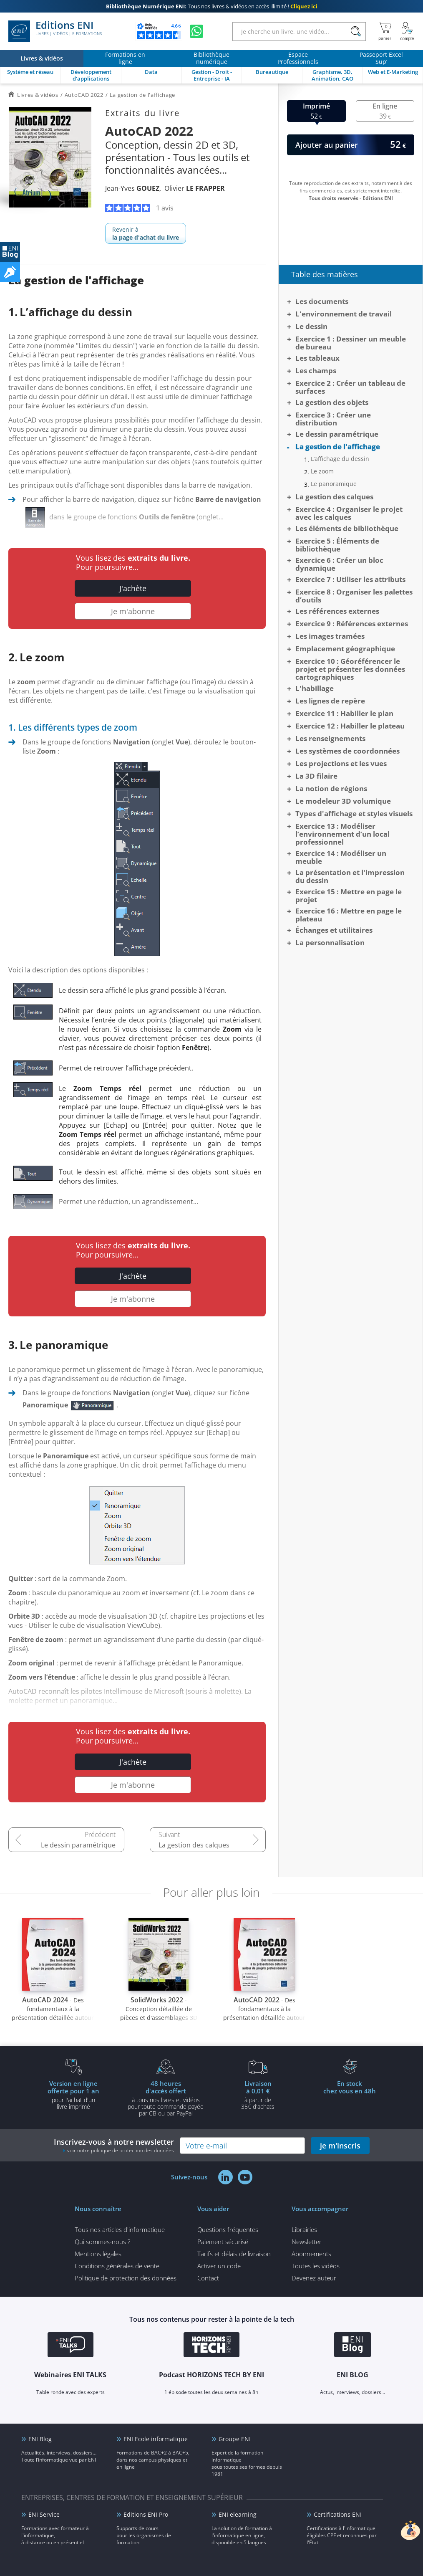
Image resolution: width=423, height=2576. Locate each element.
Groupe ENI (235, 2439)
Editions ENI (55, 31)
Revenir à (145, 233)
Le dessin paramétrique (78, 1845)
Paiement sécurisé (222, 2241)
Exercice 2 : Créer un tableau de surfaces (350, 387)
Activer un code (219, 2266)
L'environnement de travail (343, 314)
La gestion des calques (194, 1845)
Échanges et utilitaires (334, 930)
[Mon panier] (384, 31)
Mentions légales (98, 2254)
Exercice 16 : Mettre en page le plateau (348, 915)
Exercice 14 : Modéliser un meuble (340, 857)
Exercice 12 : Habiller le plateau (350, 726)
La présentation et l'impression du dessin (350, 876)
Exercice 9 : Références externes (351, 624)
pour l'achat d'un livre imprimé (73, 2094)
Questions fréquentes (227, 2229)
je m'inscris (340, 2146)
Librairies (304, 2229)
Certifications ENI (338, 2514)
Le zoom (322, 471)
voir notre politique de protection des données (120, 2150)
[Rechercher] (355, 31)
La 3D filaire (316, 776)
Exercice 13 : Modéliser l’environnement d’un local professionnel (342, 834)
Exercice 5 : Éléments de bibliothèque (337, 545)
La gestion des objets (331, 402)
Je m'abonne (133, 611)
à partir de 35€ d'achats (257, 2094)
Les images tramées (330, 636)
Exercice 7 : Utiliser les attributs (350, 579)
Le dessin (311, 326)
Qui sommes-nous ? (102, 2241)
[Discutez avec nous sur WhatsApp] (196, 31)
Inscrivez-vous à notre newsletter (114, 2145)
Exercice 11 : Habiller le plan (344, 713)
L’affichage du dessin (340, 458)
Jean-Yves (132, 188)
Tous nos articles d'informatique (120, 2229)
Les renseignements (330, 738)
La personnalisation (330, 942)
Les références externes (337, 611)
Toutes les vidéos (316, 2266)
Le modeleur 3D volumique (343, 801)
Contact (208, 2278)
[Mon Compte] (407, 31)
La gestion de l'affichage (337, 446)
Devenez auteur (314, 2278)
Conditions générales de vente (117, 2266)
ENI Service (44, 2514)
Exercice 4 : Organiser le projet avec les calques (349, 513)
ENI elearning (238, 2514)
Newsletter (307, 2241)
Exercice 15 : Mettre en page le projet (348, 895)
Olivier (194, 188)
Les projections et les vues (341, 763)
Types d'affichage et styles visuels (354, 813)
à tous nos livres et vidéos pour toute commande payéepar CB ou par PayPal (166, 2098)
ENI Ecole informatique (155, 2439)
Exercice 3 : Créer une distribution (333, 419)
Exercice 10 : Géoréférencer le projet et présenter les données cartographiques (350, 669)
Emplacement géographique (345, 649)
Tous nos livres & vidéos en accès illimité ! (211, 6)
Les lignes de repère (330, 701)
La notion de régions (331, 788)
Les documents (321, 301)
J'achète (132, 588)
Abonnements (311, 2254)
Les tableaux (317, 358)
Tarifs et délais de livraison (234, 2254)
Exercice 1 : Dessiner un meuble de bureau (350, 343)
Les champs (315, 371)
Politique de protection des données (125, 2278)
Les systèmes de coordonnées (347, 751)
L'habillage (314, 688)
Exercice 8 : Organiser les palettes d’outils (354, 596)
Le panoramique (334, 484)
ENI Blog (40, 2439)
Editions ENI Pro (145, 2514)
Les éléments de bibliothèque (346, 528)
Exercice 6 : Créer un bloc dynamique (339, 564)
